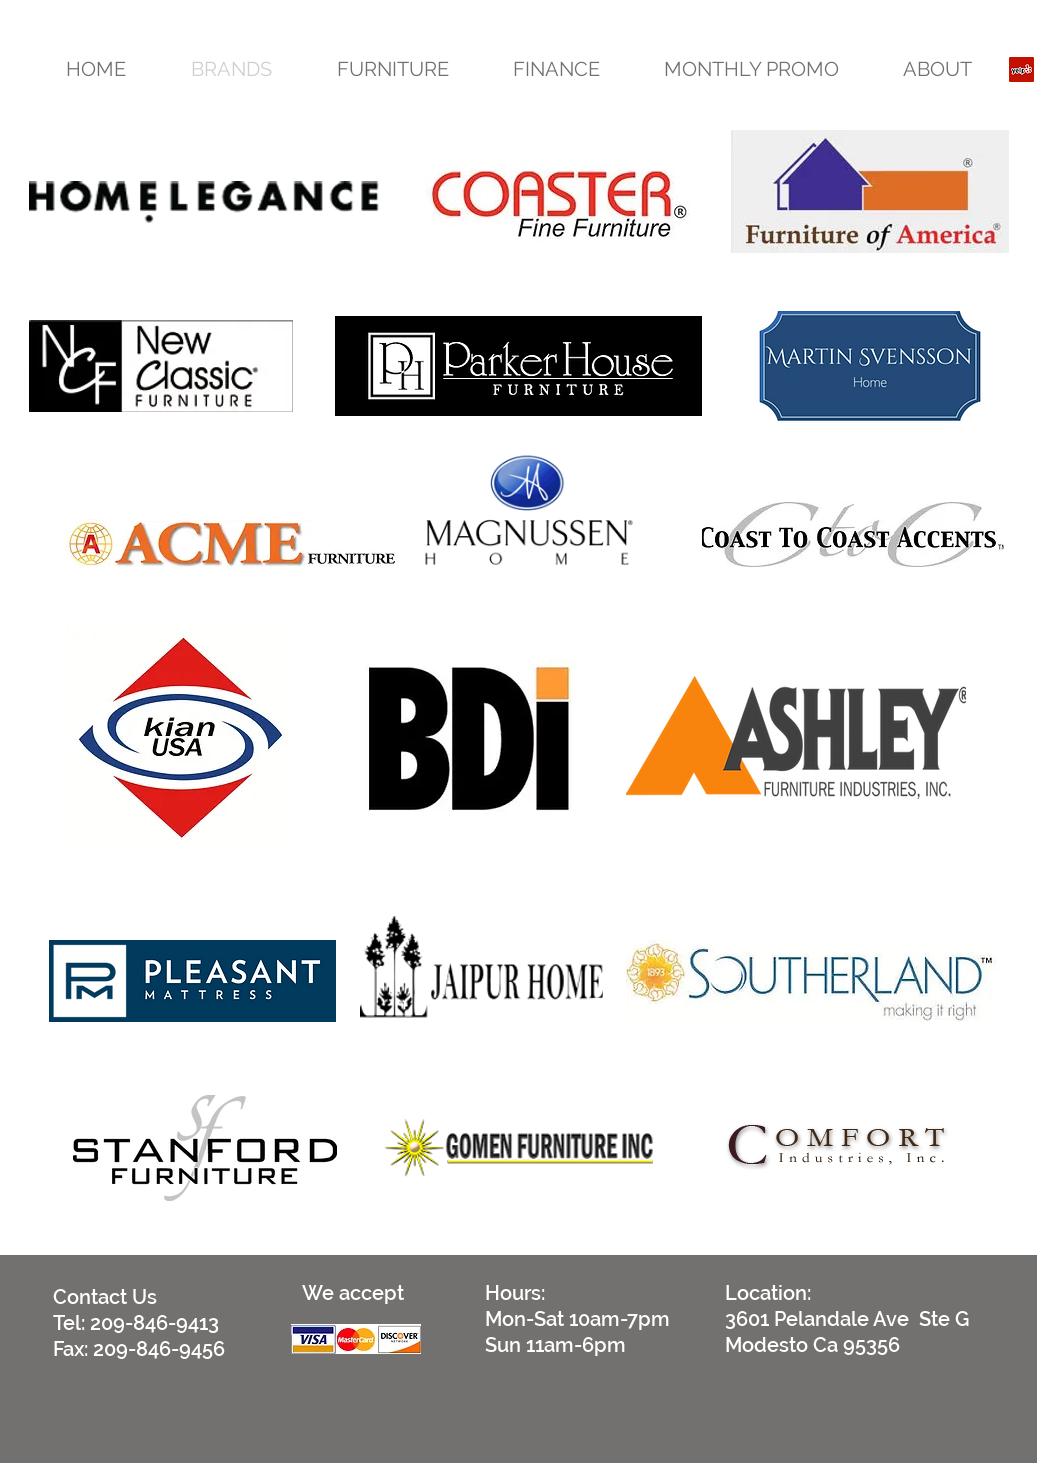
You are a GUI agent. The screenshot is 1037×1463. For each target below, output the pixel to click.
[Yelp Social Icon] (1021, 69)
